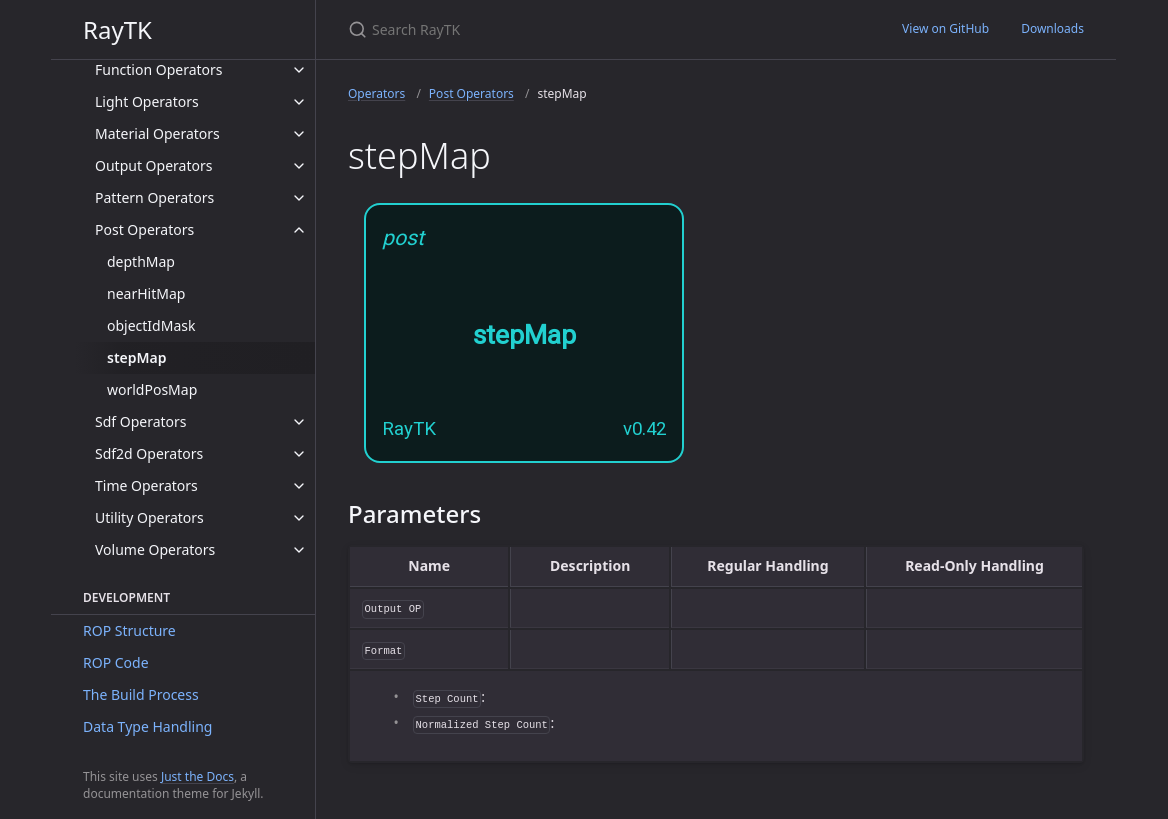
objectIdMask (151, 325)
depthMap (141, 261)
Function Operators (159, 69)
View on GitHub (945, 28)
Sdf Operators (141, 421)
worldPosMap (152, 389)
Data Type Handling (147, 726)
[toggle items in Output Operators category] (299, 166)
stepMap (137, 357)
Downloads (1052, 28)
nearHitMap (146, 293)
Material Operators (157, 133)
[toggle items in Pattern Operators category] (299, 198)
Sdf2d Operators (149, 453)
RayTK (117, 29)
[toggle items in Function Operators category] (299, 70)
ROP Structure (129, 630)
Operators (376, 93)
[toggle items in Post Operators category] (299, 230)
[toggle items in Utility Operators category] (299, 518)
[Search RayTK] (584, 29)
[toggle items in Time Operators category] (299, 486)
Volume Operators (155, 549)
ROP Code (116, 662)
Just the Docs (197, 776)
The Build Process (141, 694)
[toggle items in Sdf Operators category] (299, 422)
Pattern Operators (154, 197)
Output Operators (153, 165)
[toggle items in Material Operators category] (299, 134)
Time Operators (146, 485)
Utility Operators (149, 517)
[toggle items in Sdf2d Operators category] (299, 454)
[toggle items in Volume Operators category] (299, 550)
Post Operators (144, 229)
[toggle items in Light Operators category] (299, 102)
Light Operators (147, 101)
